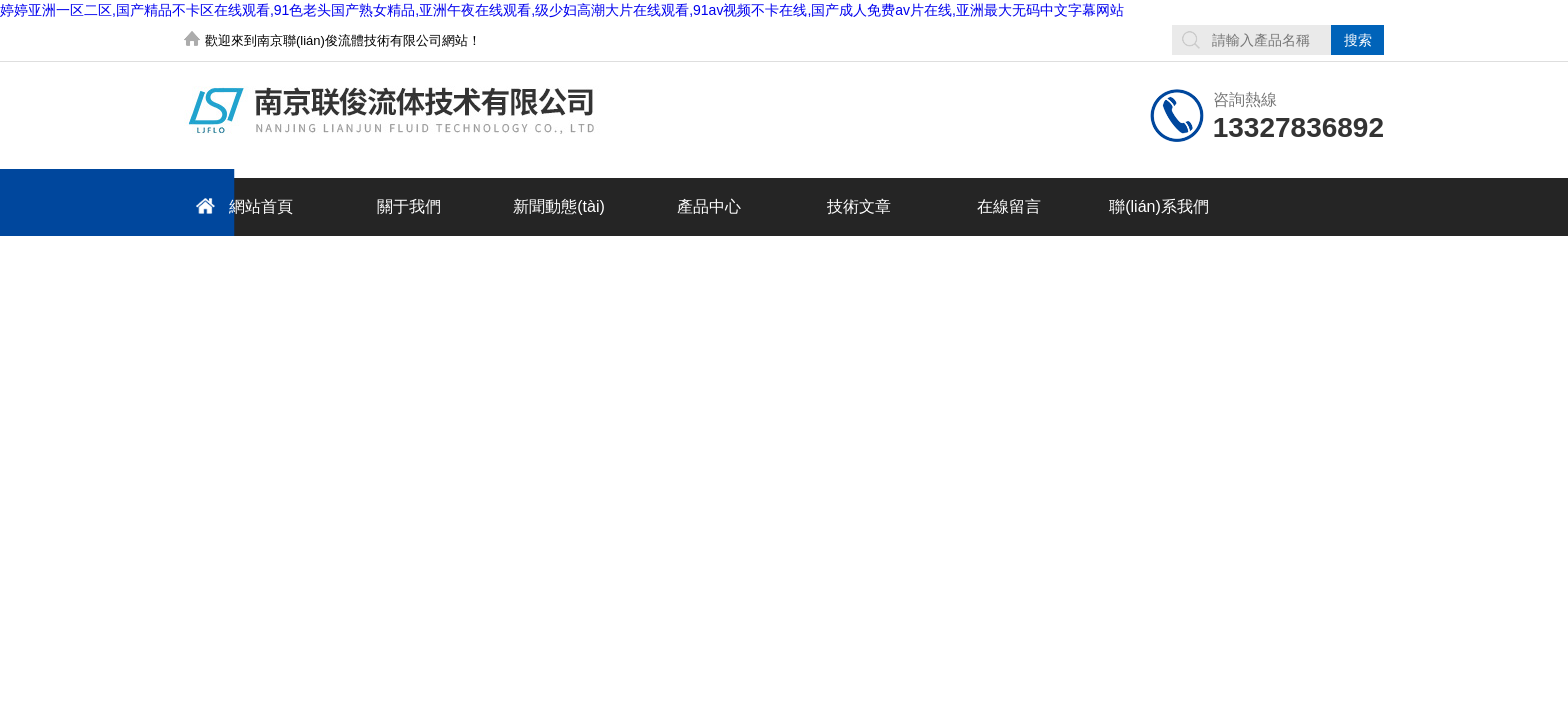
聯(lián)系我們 (1159, 206)
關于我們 (409, 206)
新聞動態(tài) (559, 206)
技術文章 (859, 206)
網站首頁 (241, 205)
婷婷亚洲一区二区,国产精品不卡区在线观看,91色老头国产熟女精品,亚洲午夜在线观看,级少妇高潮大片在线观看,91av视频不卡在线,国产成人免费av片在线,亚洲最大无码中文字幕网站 (562, 10)
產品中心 (709, 206)
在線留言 (1009, 206)
